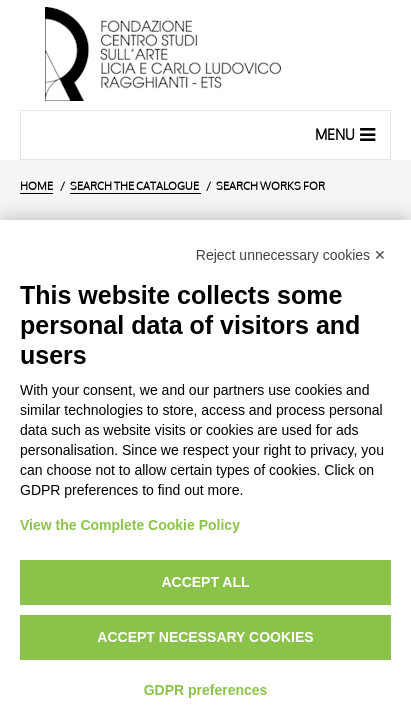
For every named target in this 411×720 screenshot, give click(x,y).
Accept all (205, 582)
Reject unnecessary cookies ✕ (291, 255)
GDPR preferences (206, 690)
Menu (347, 134)
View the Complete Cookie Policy (130, 525)
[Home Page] (205, 55)
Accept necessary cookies (205, 637)
